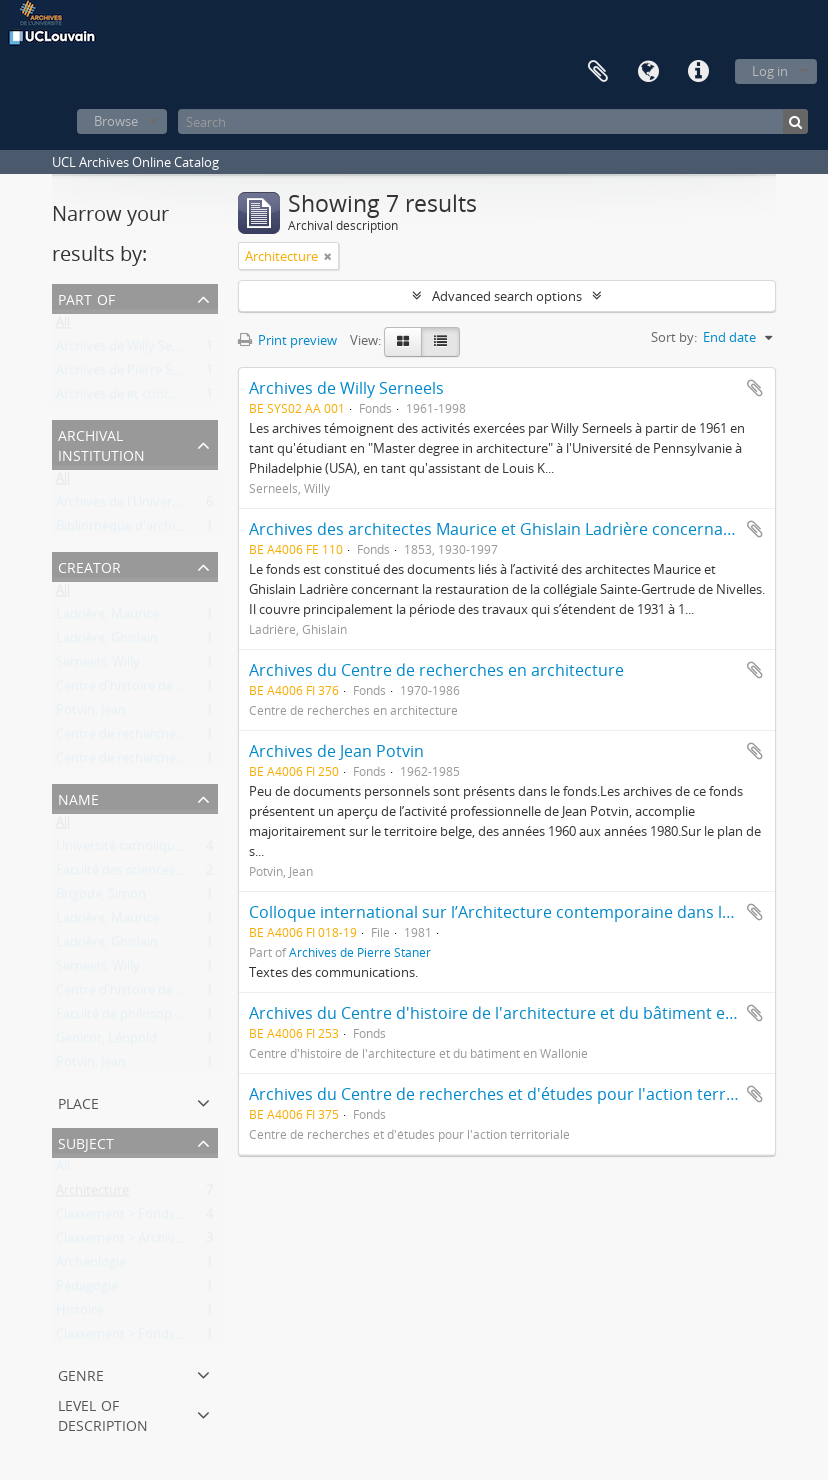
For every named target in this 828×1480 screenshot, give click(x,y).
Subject (86, 1141)
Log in (770, 71)
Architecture (92, 1194)
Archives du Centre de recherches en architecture (436, 670)
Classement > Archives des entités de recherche (196, 1242)
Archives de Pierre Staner (130, 374)
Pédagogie (87, 1290)
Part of (86, 297)
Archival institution (101, 443)
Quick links (698, 72)
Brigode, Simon (101, 898)
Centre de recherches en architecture (165, 762)
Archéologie (91, 1266)
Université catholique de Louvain (153, 850)
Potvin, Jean (91, 714)
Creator (89, 565)
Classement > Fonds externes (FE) (155, 1338)
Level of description (103, 1413)
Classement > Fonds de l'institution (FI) (171, 1218)
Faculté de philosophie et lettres (151, 1018)
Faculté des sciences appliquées (149, 874)
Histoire (79, 1314)
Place (78, 1101)
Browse (116, 121)
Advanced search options (507, 296)
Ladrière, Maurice (107, 618)
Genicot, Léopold (106, 1042)
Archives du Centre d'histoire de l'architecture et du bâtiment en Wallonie (526, 1013)
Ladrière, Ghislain (107, 642)
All (63, 326)
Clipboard (598, 72)
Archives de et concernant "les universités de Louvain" (216, 398)
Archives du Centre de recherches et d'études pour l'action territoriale (514, 1094)
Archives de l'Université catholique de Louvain (192, 506)
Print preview (287, 340)
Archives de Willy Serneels (132, 350)
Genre (81, 1373)
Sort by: (674, 337)
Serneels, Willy (98, 666)
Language (648, 72)
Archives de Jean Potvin (336, 751)
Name (78, 797)
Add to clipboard (755, 388)
